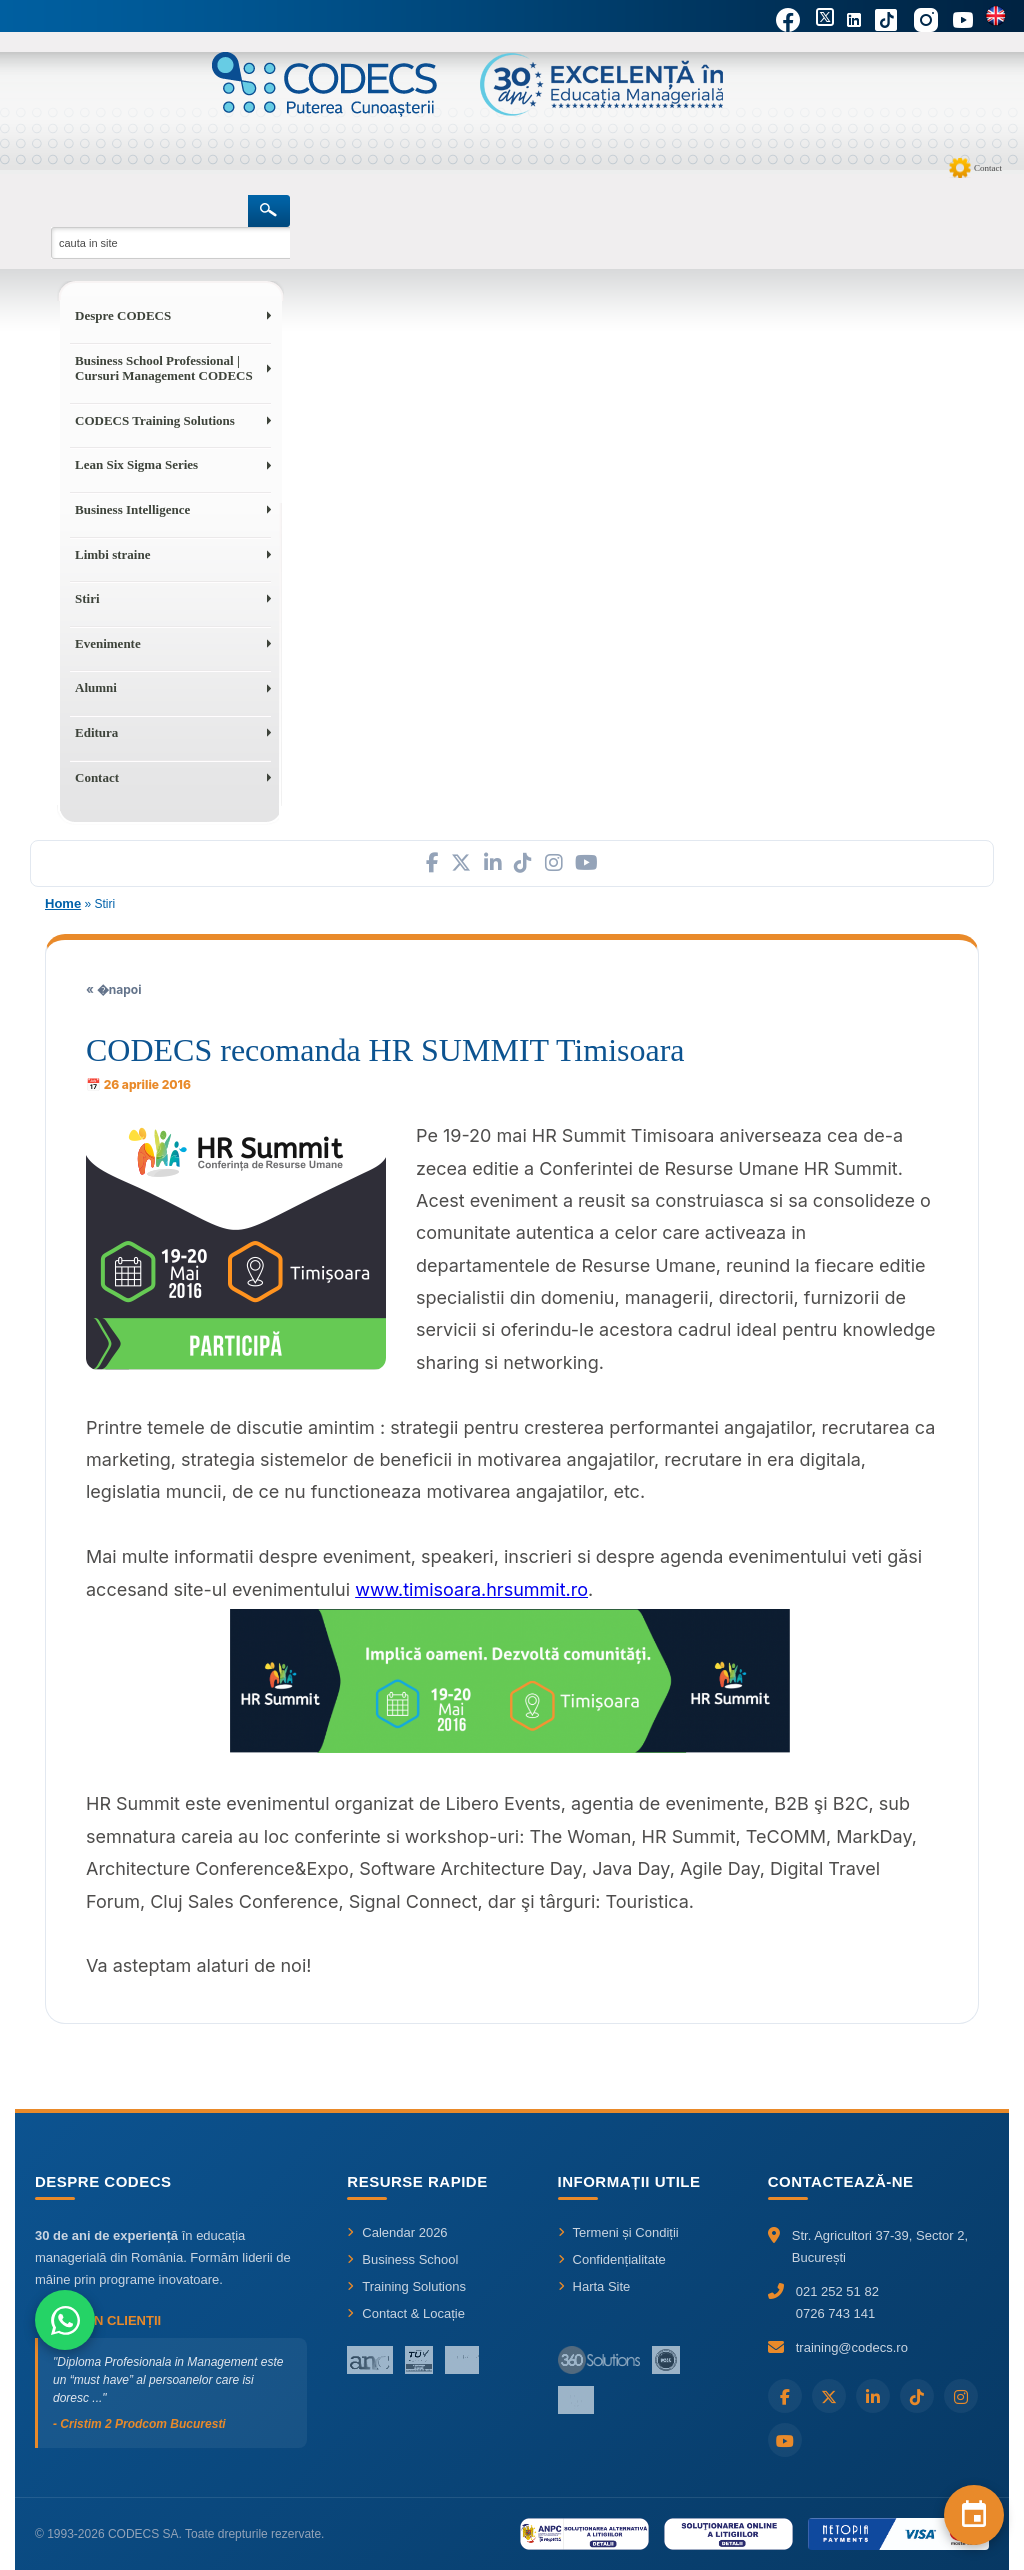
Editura (96, 732)
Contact (988, 168)
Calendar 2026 (397, 2232)
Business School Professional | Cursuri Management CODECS (164, 368)
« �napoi (113, 989)
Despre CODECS (123, 315)
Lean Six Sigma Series (136, 464)
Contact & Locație (406, 2313)
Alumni (96, 687)
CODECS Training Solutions (155, 420)
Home (63, 903)
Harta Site (594, 2286)
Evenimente (108, 643)
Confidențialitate (612, 2259)
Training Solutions (406, 2286)
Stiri (87, 598)
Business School (402, 2259)
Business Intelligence (132, 509)
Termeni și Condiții (618, 2232)
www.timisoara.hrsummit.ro (471, 1589)
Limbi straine (112, 554)
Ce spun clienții (98, 2320)
